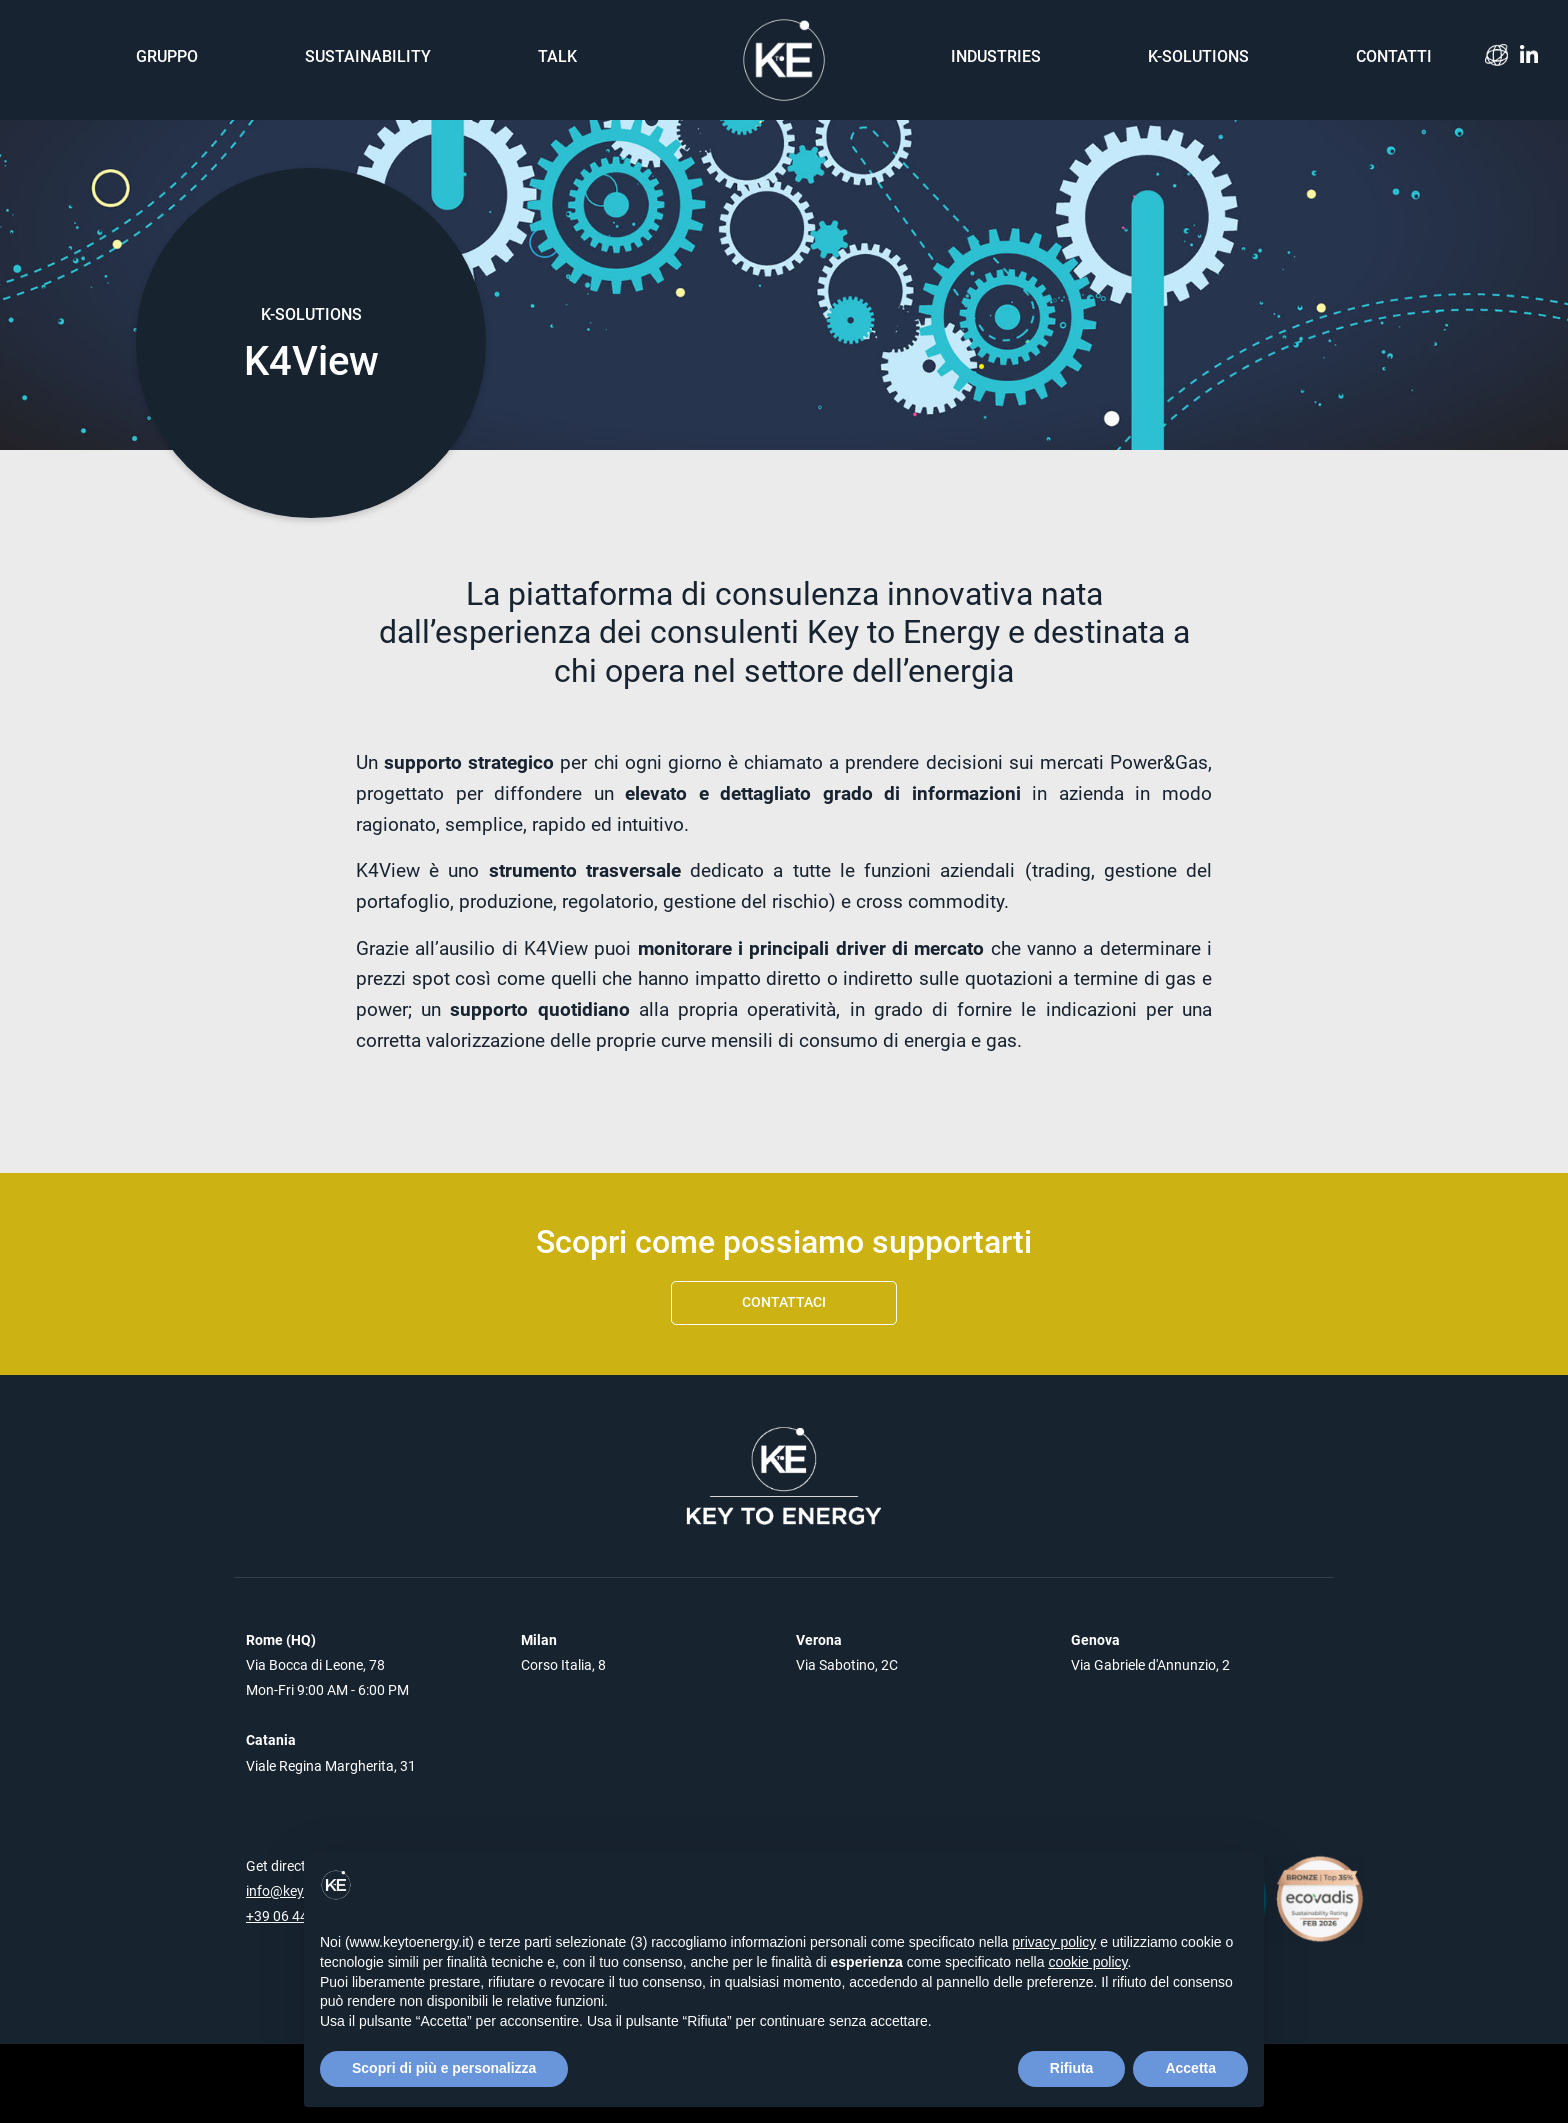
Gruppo (167, 56)
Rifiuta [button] (1072, 2068)
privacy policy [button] (1054, 1942)
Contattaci (784, 1302)
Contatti (1394, 56)
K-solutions (1198, 56)
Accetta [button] (1190, 2068)
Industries (996, 56)
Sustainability (368, 56)
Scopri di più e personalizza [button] (444, 2068)
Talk (557, 56)
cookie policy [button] (1087, 1962)
